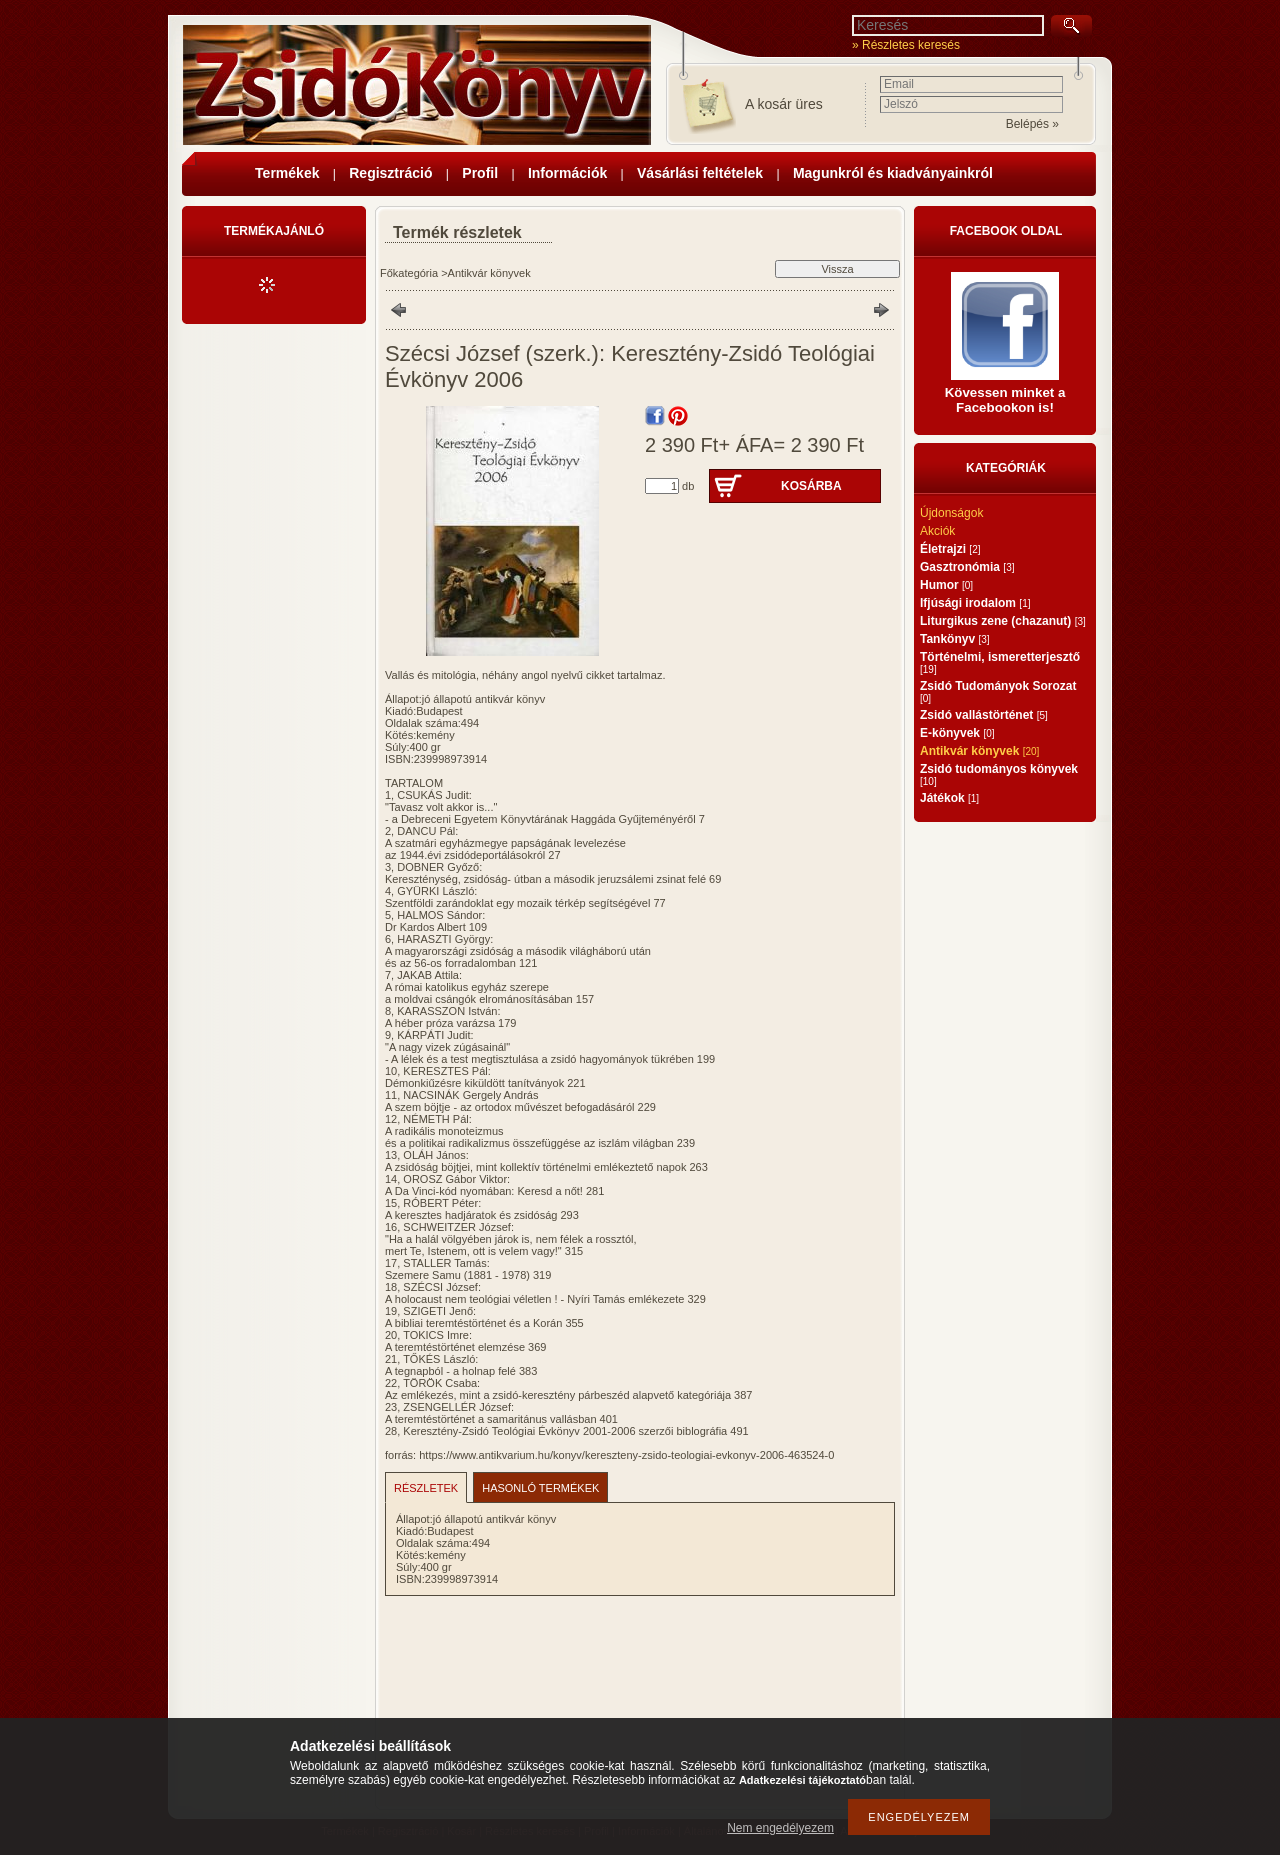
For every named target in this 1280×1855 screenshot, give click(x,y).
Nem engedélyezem (780, 1828)
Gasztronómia (967, 567)
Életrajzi (950, 549)
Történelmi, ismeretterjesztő (1000, 662)
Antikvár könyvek (489, 273)
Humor (946, 585)
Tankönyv (955, 639)
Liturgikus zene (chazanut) (1003, 621)
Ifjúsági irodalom (975, 603)
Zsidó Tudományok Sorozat (998, 691)
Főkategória (409, 273)
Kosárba (811, 486)
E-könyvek (957, 733)
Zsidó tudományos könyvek (999, 774)
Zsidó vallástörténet (984, 715)
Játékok (949, 798)
